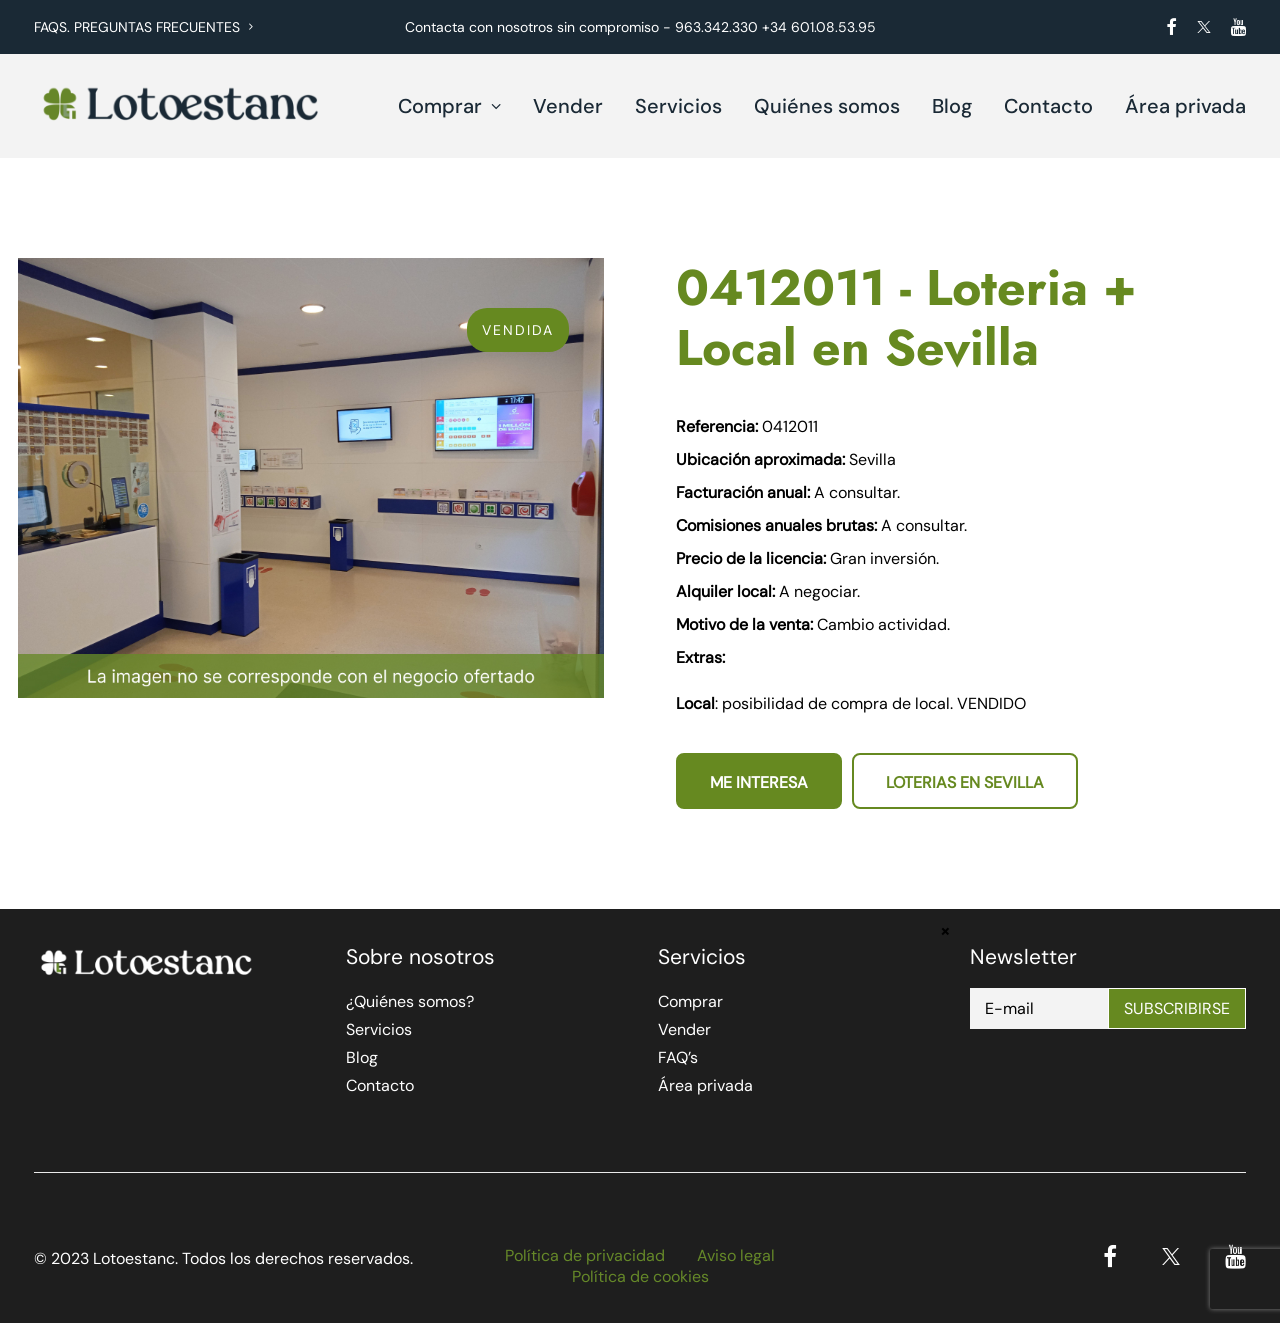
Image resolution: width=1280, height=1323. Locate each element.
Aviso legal (736, 1255)
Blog (952, 106)
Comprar (449, 106)
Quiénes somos (827, 106)
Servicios (678, 106)
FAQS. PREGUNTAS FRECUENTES (143, 27)
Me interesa (759, 782)
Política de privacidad (585, 1255)
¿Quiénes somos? (410, 1001)
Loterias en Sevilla (965, 782)
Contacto (1048, 106)
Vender (568, 106)
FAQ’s (678, 1057)
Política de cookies (640, 1276)
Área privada (1185, 106)
